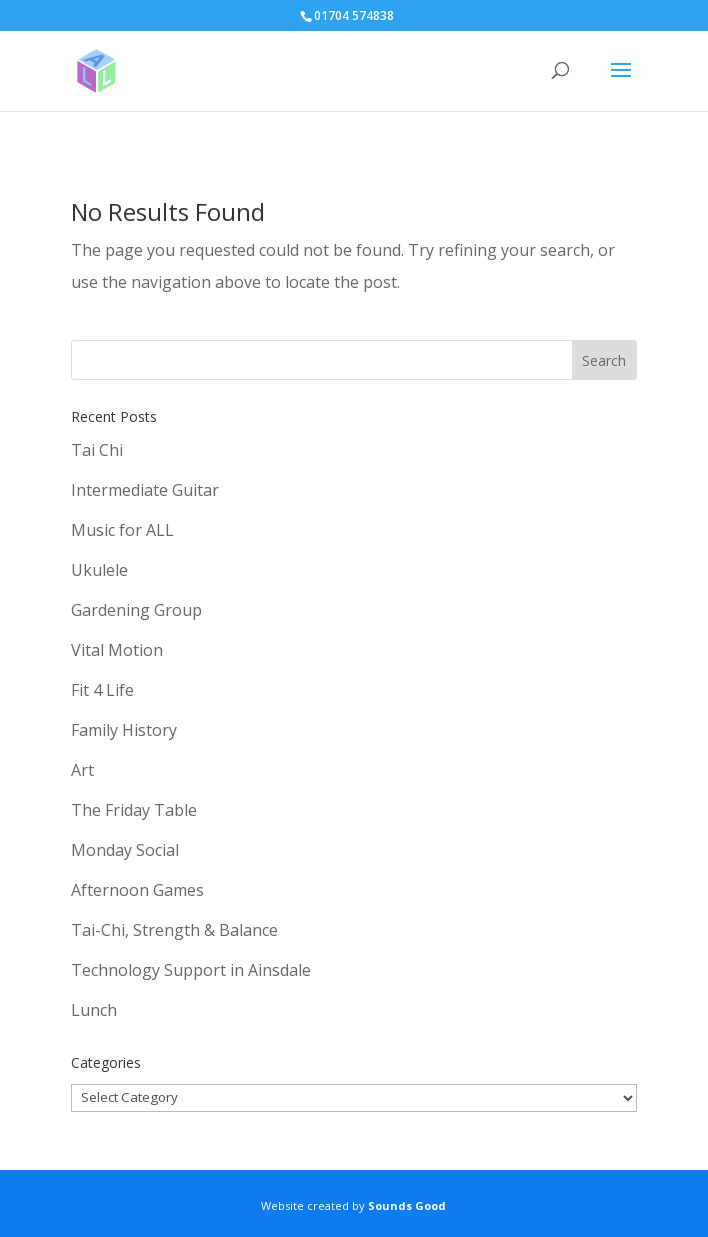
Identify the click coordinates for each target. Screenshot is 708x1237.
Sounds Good (407, 1205)
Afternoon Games (137, 890)
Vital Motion (117, 650)
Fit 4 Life (102, 690)
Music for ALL (122, 530)
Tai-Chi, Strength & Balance (174, 930)
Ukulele (99, 570)
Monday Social (125, 850)
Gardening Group (136, 610)
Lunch (94, 1010)
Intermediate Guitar (145, 490)
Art (82, 770)
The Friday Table (134, 810)
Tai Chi (97, 450)
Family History (124, 730)
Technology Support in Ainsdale (191, 970)
